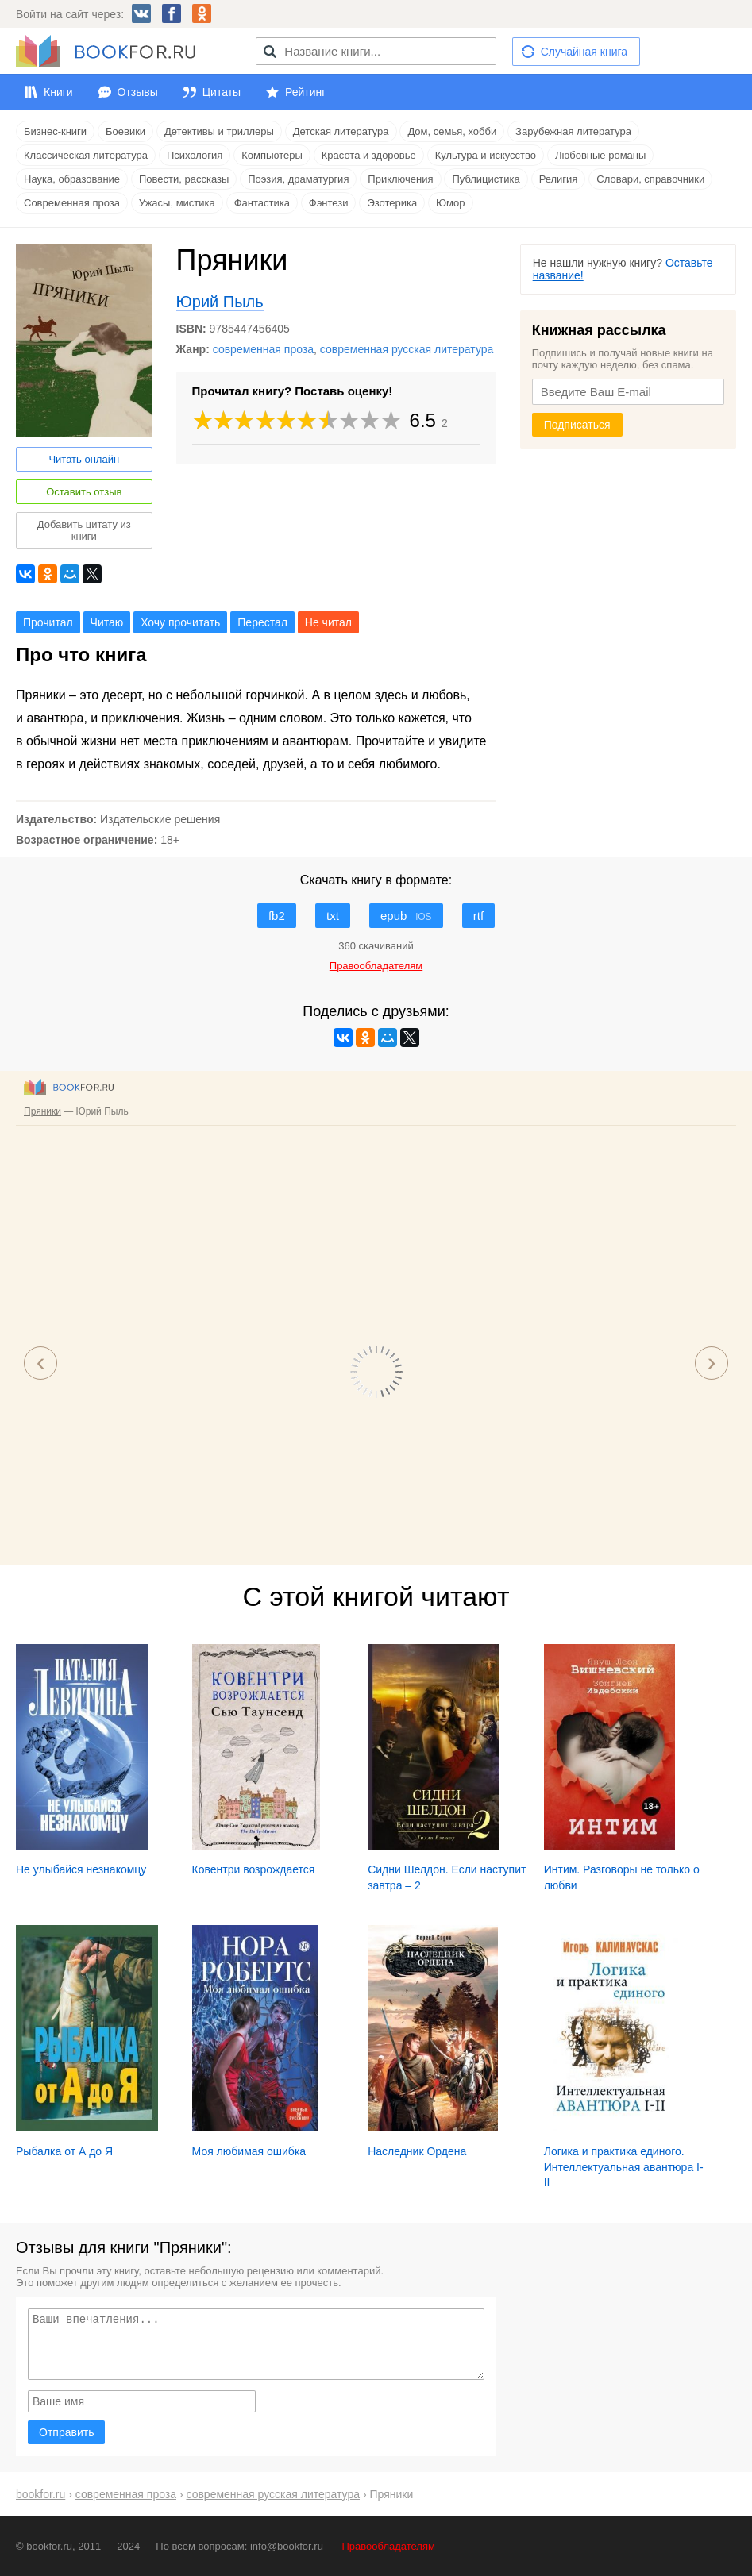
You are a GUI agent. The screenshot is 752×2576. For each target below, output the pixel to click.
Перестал (262, 622)
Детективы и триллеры (219, 131)
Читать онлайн (83, 459)
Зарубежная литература (573, 131)
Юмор (450, 203)
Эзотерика (392, 203)
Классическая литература (86, 155)
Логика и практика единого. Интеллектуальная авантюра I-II (624, 2167)
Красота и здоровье (369, 155)
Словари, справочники (650, 179)
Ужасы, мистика (177, 203)
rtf (478, 915)
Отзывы (138, 92)
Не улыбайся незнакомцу (81, 1869)
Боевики (125, 131)
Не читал (328, 622)
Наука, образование (72, 179)
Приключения (400, 179)
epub (406, 915)
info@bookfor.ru (286, 2546)
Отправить (66, 2432)
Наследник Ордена (417, 2151)
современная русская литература (407, 349)
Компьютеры (272, 155)
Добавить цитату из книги (84, 530)
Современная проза (72, 203)
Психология (194, 155)
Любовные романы (600, 155)
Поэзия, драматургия (298, 179)
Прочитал (48, 622)
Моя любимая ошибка (249, 2151)
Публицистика (485, 179)
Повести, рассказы (184, 179)
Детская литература (341, 131)
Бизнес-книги (55, 131)
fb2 (276, 915)
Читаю (107, 622)
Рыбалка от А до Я (64, 2151)
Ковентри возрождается (253, 1869)
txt (332, 915)
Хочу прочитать (180, 622)
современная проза (263, 349)
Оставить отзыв (83, 492)
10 (390, 420)
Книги (58, 92)
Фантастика (262, 203)
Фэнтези (329, 203)
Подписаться (577, 424)
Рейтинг (305, 92)
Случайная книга (584, 51)
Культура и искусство (485, 155)
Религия (558, 179)
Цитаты (221, 92)
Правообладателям (388, 2546)
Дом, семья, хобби (451, 131)
